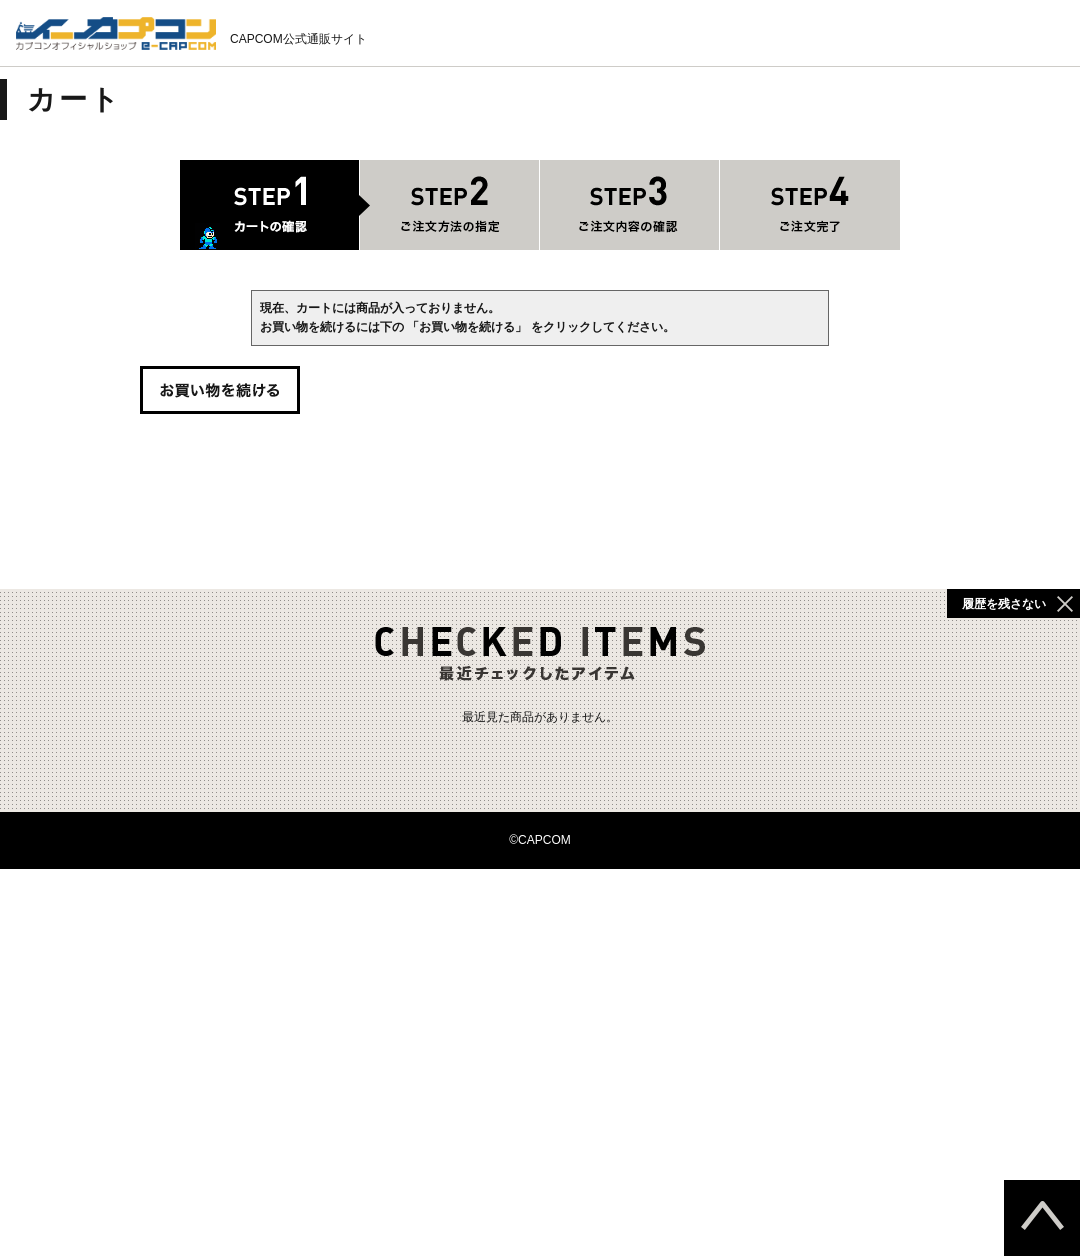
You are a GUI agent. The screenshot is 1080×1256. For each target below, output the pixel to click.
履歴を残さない (1004, 604)
